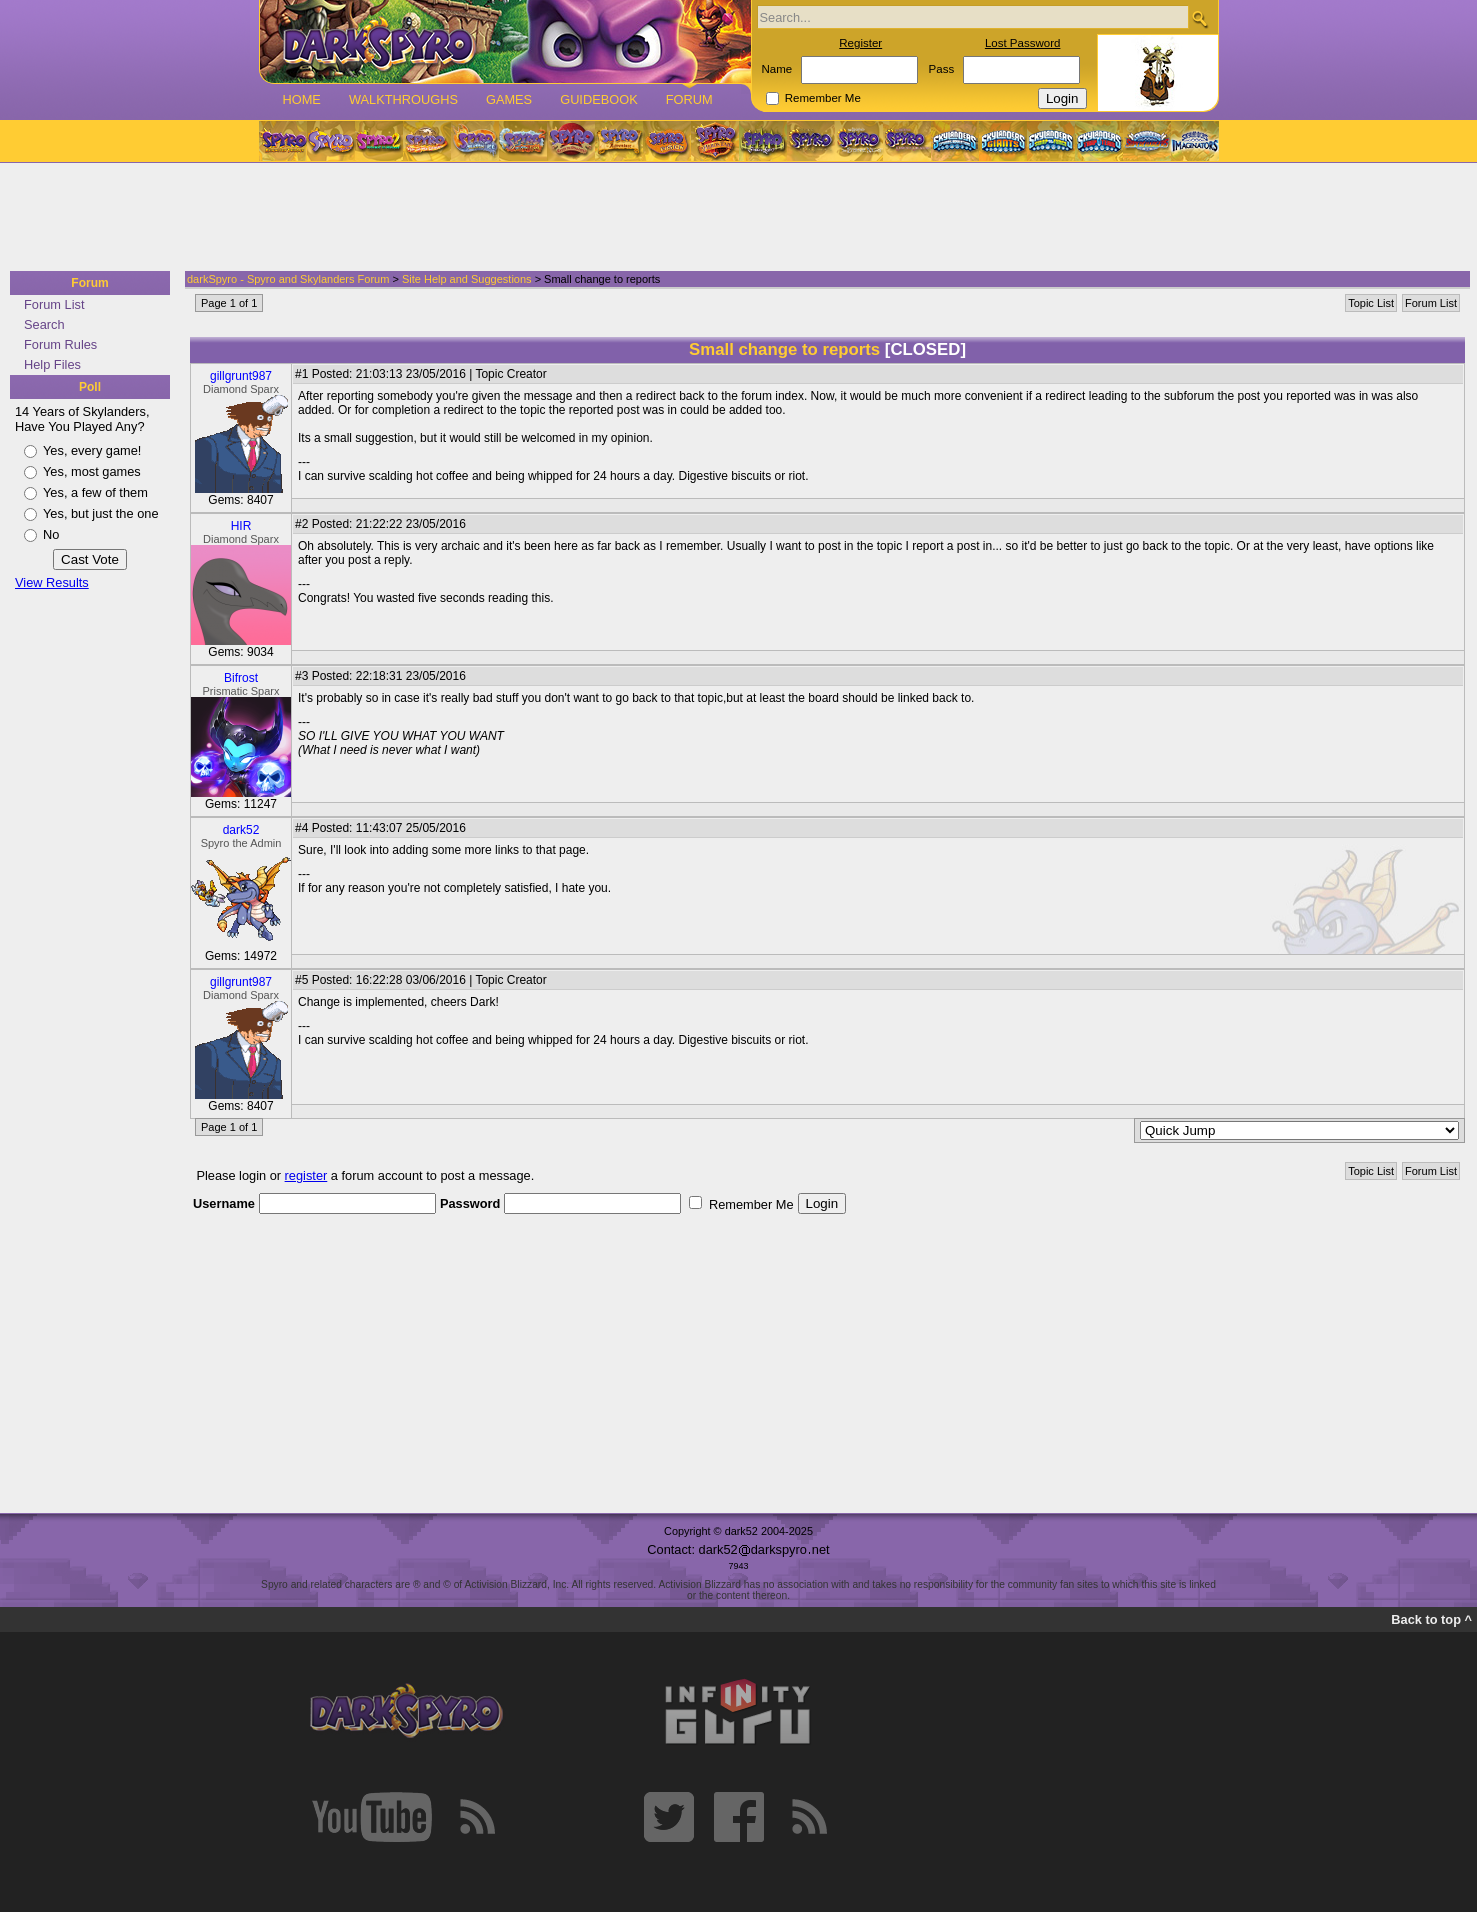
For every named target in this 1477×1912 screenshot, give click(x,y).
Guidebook (599, 99)
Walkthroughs (403, 99)
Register (860, 43)
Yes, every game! (92, 450)
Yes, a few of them (95, 492)
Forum (689, 99)
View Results (52, 582)
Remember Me (823, 98)
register (306, 1175)
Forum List (54, 304)
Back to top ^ (1431, 1619)
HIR (241, 526)
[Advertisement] (732, 218)
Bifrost (241, 678)
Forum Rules (60, 344)
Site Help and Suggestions (467, 279)
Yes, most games (92, 471)
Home (302, 99)
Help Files (52, 364)
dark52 (241, 830)
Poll (90, 387)
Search (44, 324)
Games (509, 99)
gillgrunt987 (241, 376)
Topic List (1371, 303)
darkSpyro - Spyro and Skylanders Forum (288, 279)
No (51, 534)
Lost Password (1023, 43)
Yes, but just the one (101, 513)
